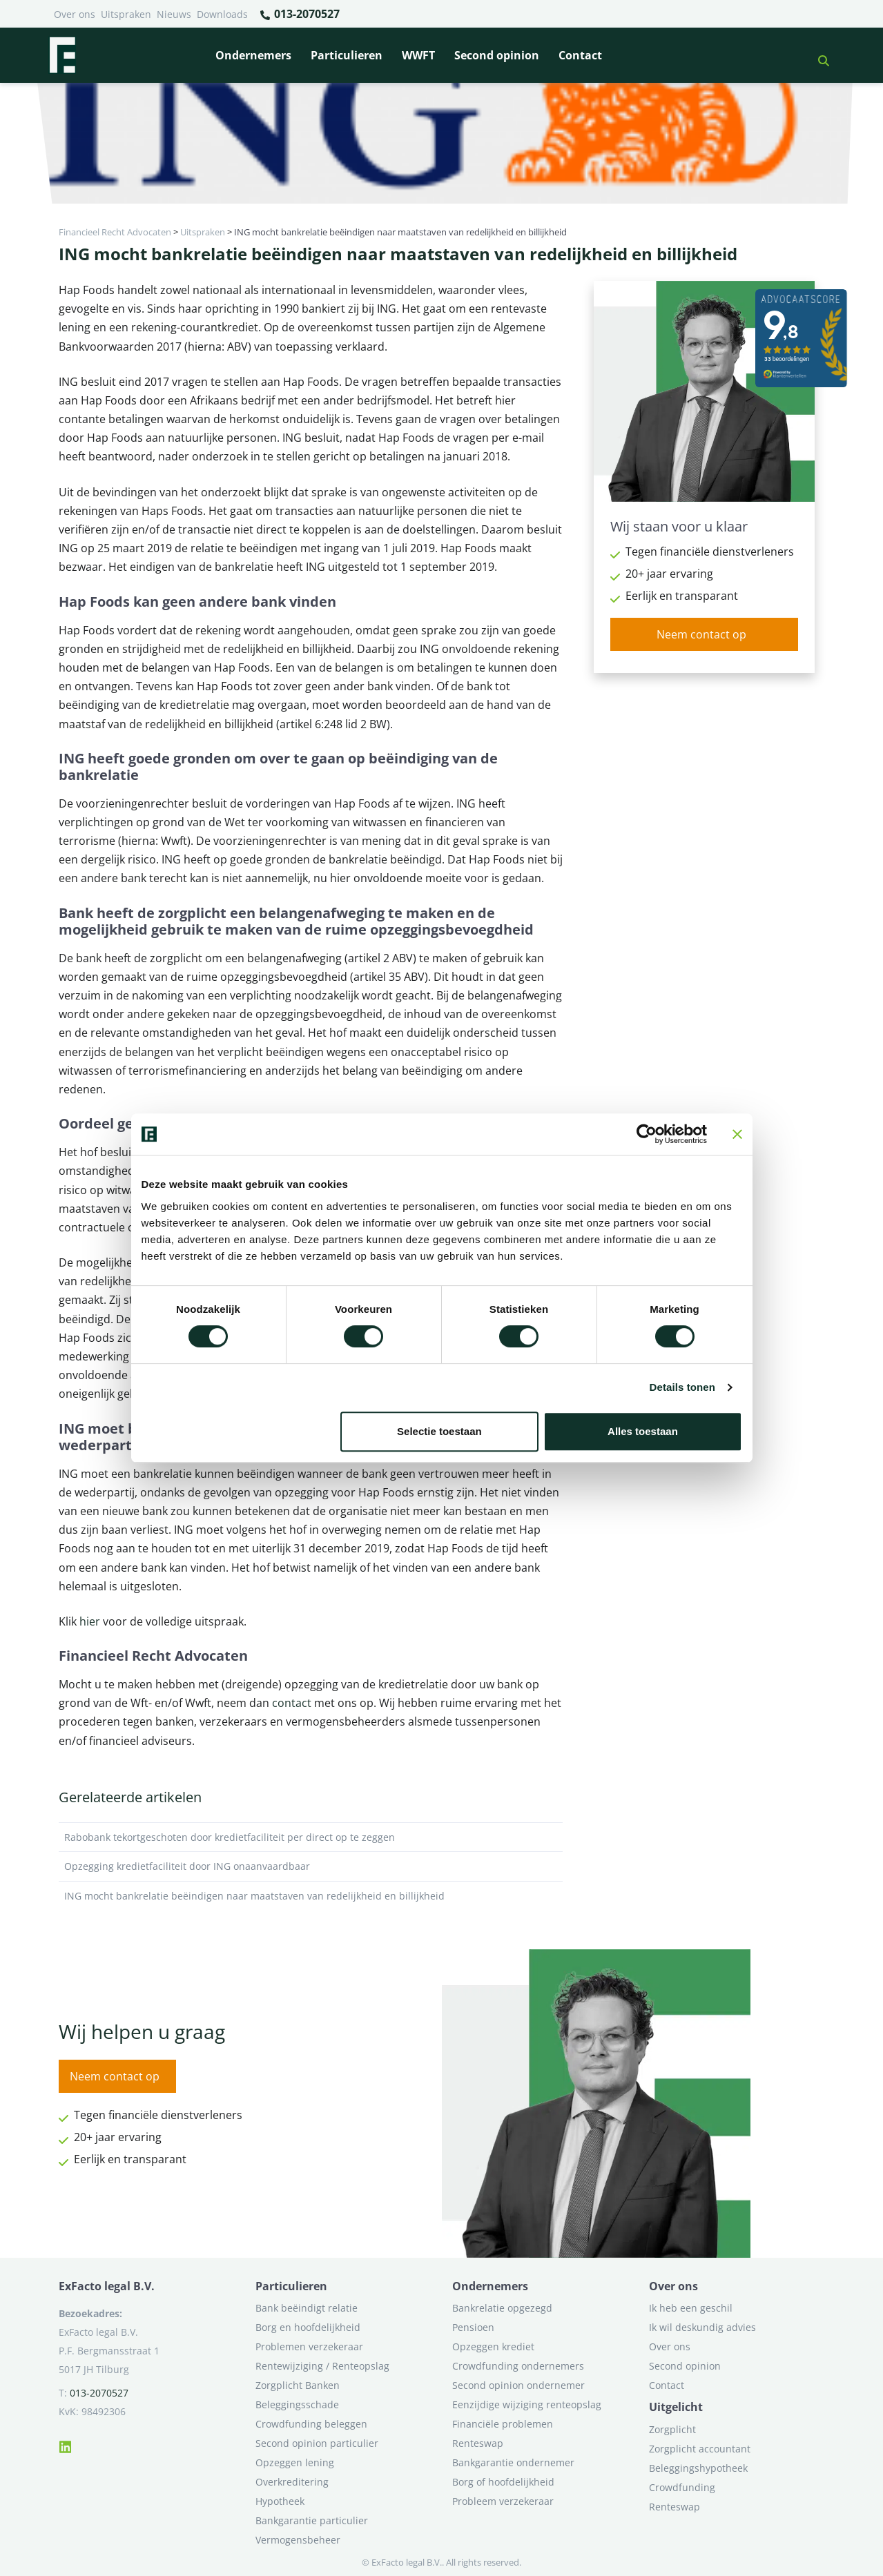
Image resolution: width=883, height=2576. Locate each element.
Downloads (222, 14)
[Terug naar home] (62, 55)
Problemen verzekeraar (309, 2346)
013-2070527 (299, 14)
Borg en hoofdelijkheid (307, 2327)
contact (293, 1702)
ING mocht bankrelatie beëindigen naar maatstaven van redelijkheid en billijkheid (310, 1896)
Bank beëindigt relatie (306, 2307)
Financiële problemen (502, 2423)
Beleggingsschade (297, 2404)
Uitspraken (126, 14)
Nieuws (174, 14)
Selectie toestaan (439, 1431)
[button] (818, 55)
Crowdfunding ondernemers (518, 2365)
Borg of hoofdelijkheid (503, 2481)
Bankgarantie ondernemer (513, 2462)
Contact (580, 55)
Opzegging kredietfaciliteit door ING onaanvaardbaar (310, 1866)
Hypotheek (279, 2501)
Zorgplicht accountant (699, 2448)
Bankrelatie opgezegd (502, 2307)
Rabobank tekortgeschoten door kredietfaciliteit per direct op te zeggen (310, 1837)
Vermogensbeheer (297, 2539)
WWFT (418, 55)
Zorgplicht (672, 2429)
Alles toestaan (643, 1431)
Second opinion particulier (316, 2443)
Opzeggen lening (294, 2462)
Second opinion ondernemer (518, 2385)
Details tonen (682, 1387)
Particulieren (346, 55)
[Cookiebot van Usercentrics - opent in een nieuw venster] (646, 1134)
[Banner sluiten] (737, 1134)
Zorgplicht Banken (297, 2385)
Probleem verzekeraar (503, 2501)
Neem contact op (701, 634)
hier (89, 1621)
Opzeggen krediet (493, 2346)
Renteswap (477, 2443)
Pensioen (473, 2327)
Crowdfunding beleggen (311, 2423)
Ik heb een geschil (690, 2307)
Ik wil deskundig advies (702, 2327)
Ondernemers (253, 55)
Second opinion (496, 55)
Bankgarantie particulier (311, 2520)
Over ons (74, 14)
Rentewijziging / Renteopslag (322, 2365)
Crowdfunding (682, 2487)
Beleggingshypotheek (698, 2468)
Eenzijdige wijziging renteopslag (526, 2404)
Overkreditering (292, 2481)
